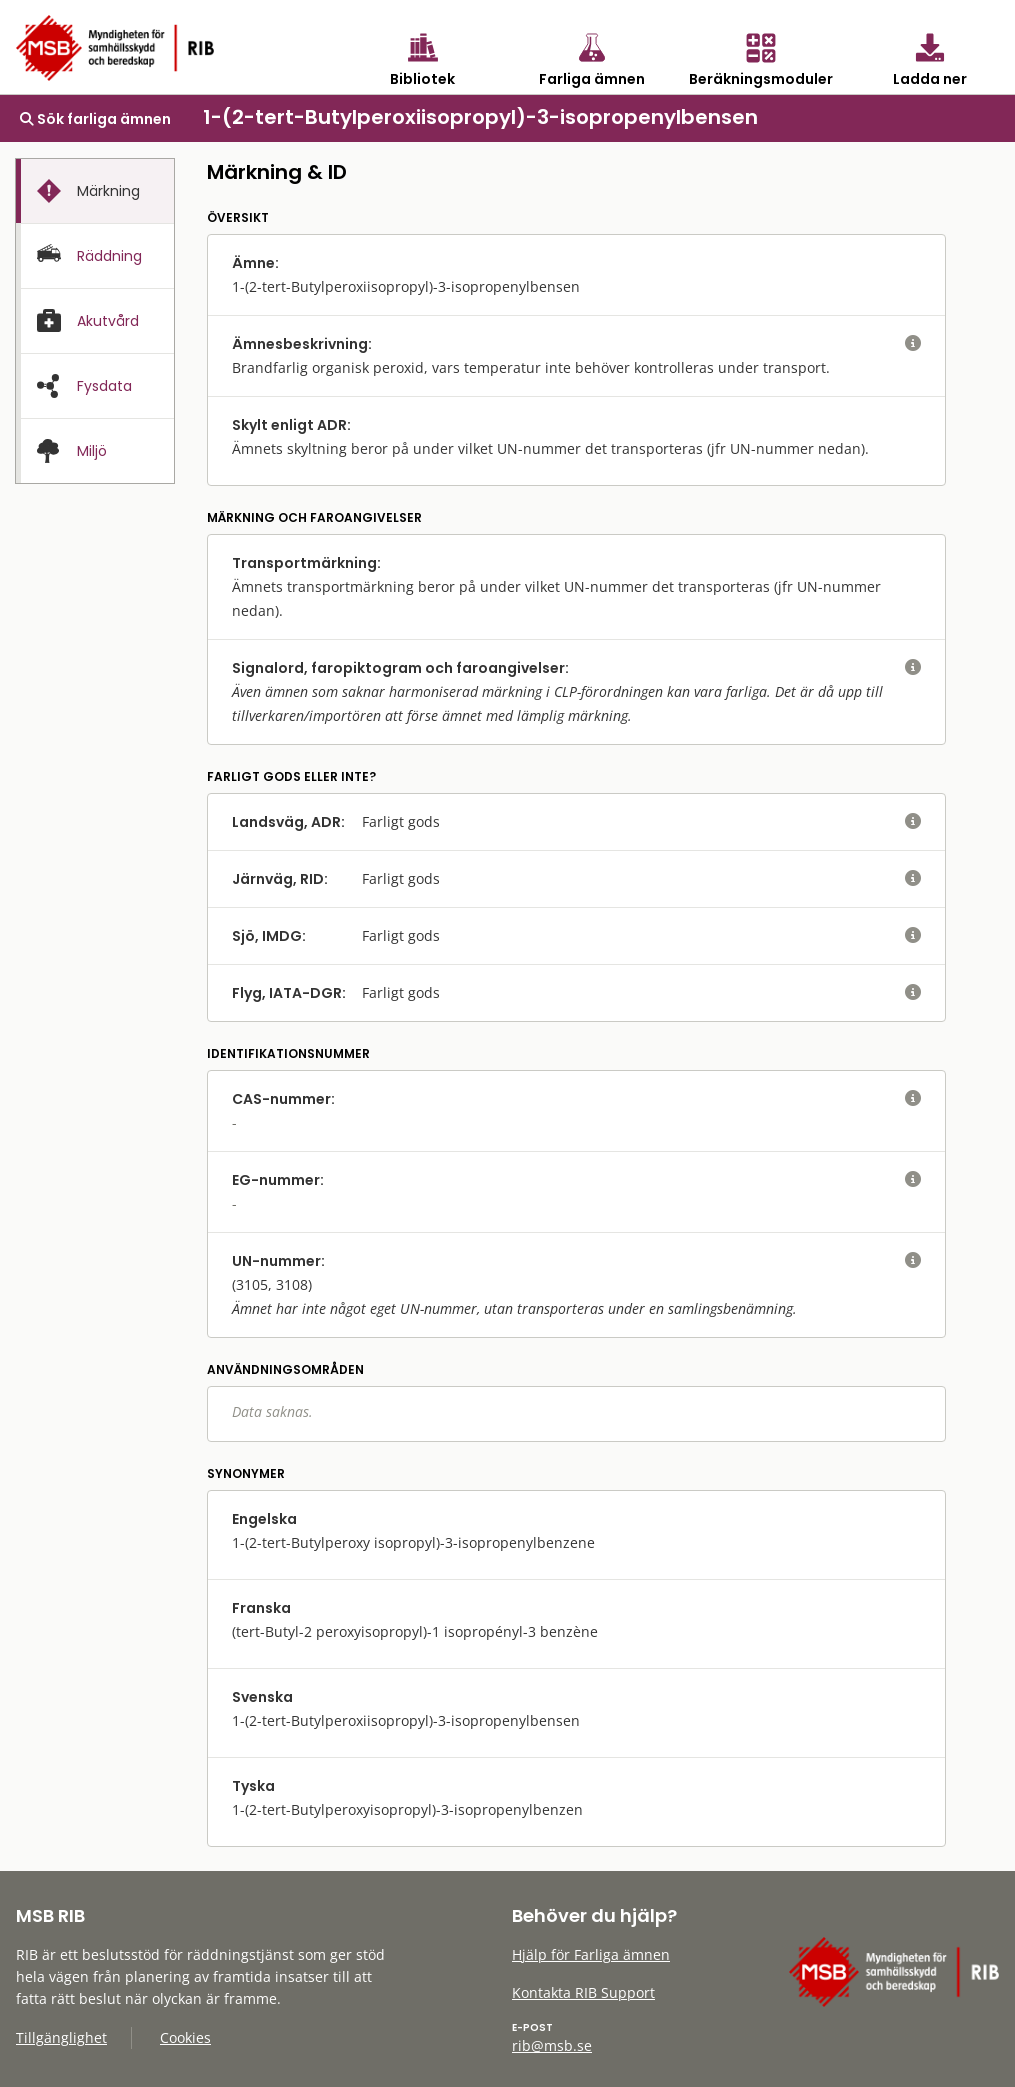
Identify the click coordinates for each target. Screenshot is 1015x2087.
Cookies (185, 2037)
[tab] (95, 191)
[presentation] (95, 191)
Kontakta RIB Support (583, 1992)
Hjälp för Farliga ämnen (591, 1954)
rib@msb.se (552, 2045)
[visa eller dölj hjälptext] (913, 344)
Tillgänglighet (61, 2037)
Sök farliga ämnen (95, 119)
